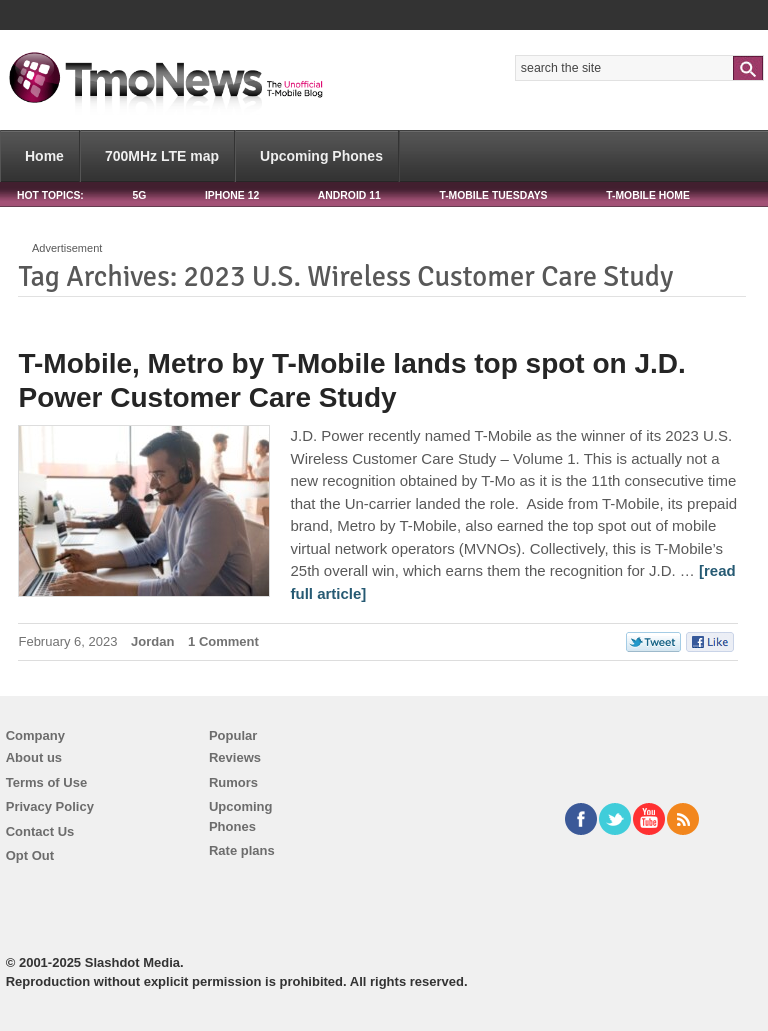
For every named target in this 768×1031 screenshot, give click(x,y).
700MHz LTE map (162, 156)
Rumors (233, 782)
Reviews (235, 757)
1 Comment (223, 641)
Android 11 (349, 195)
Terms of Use (46, 782)
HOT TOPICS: (50, 195)
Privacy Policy (50, 806)
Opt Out (30, 855)
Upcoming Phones (321, 156)
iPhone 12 (232, 195)
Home (44, 156)
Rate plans (242, 850)
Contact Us (40, 831)
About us (34, 757)
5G (139, 195)
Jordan (152, 641)
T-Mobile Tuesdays (493, 195)
